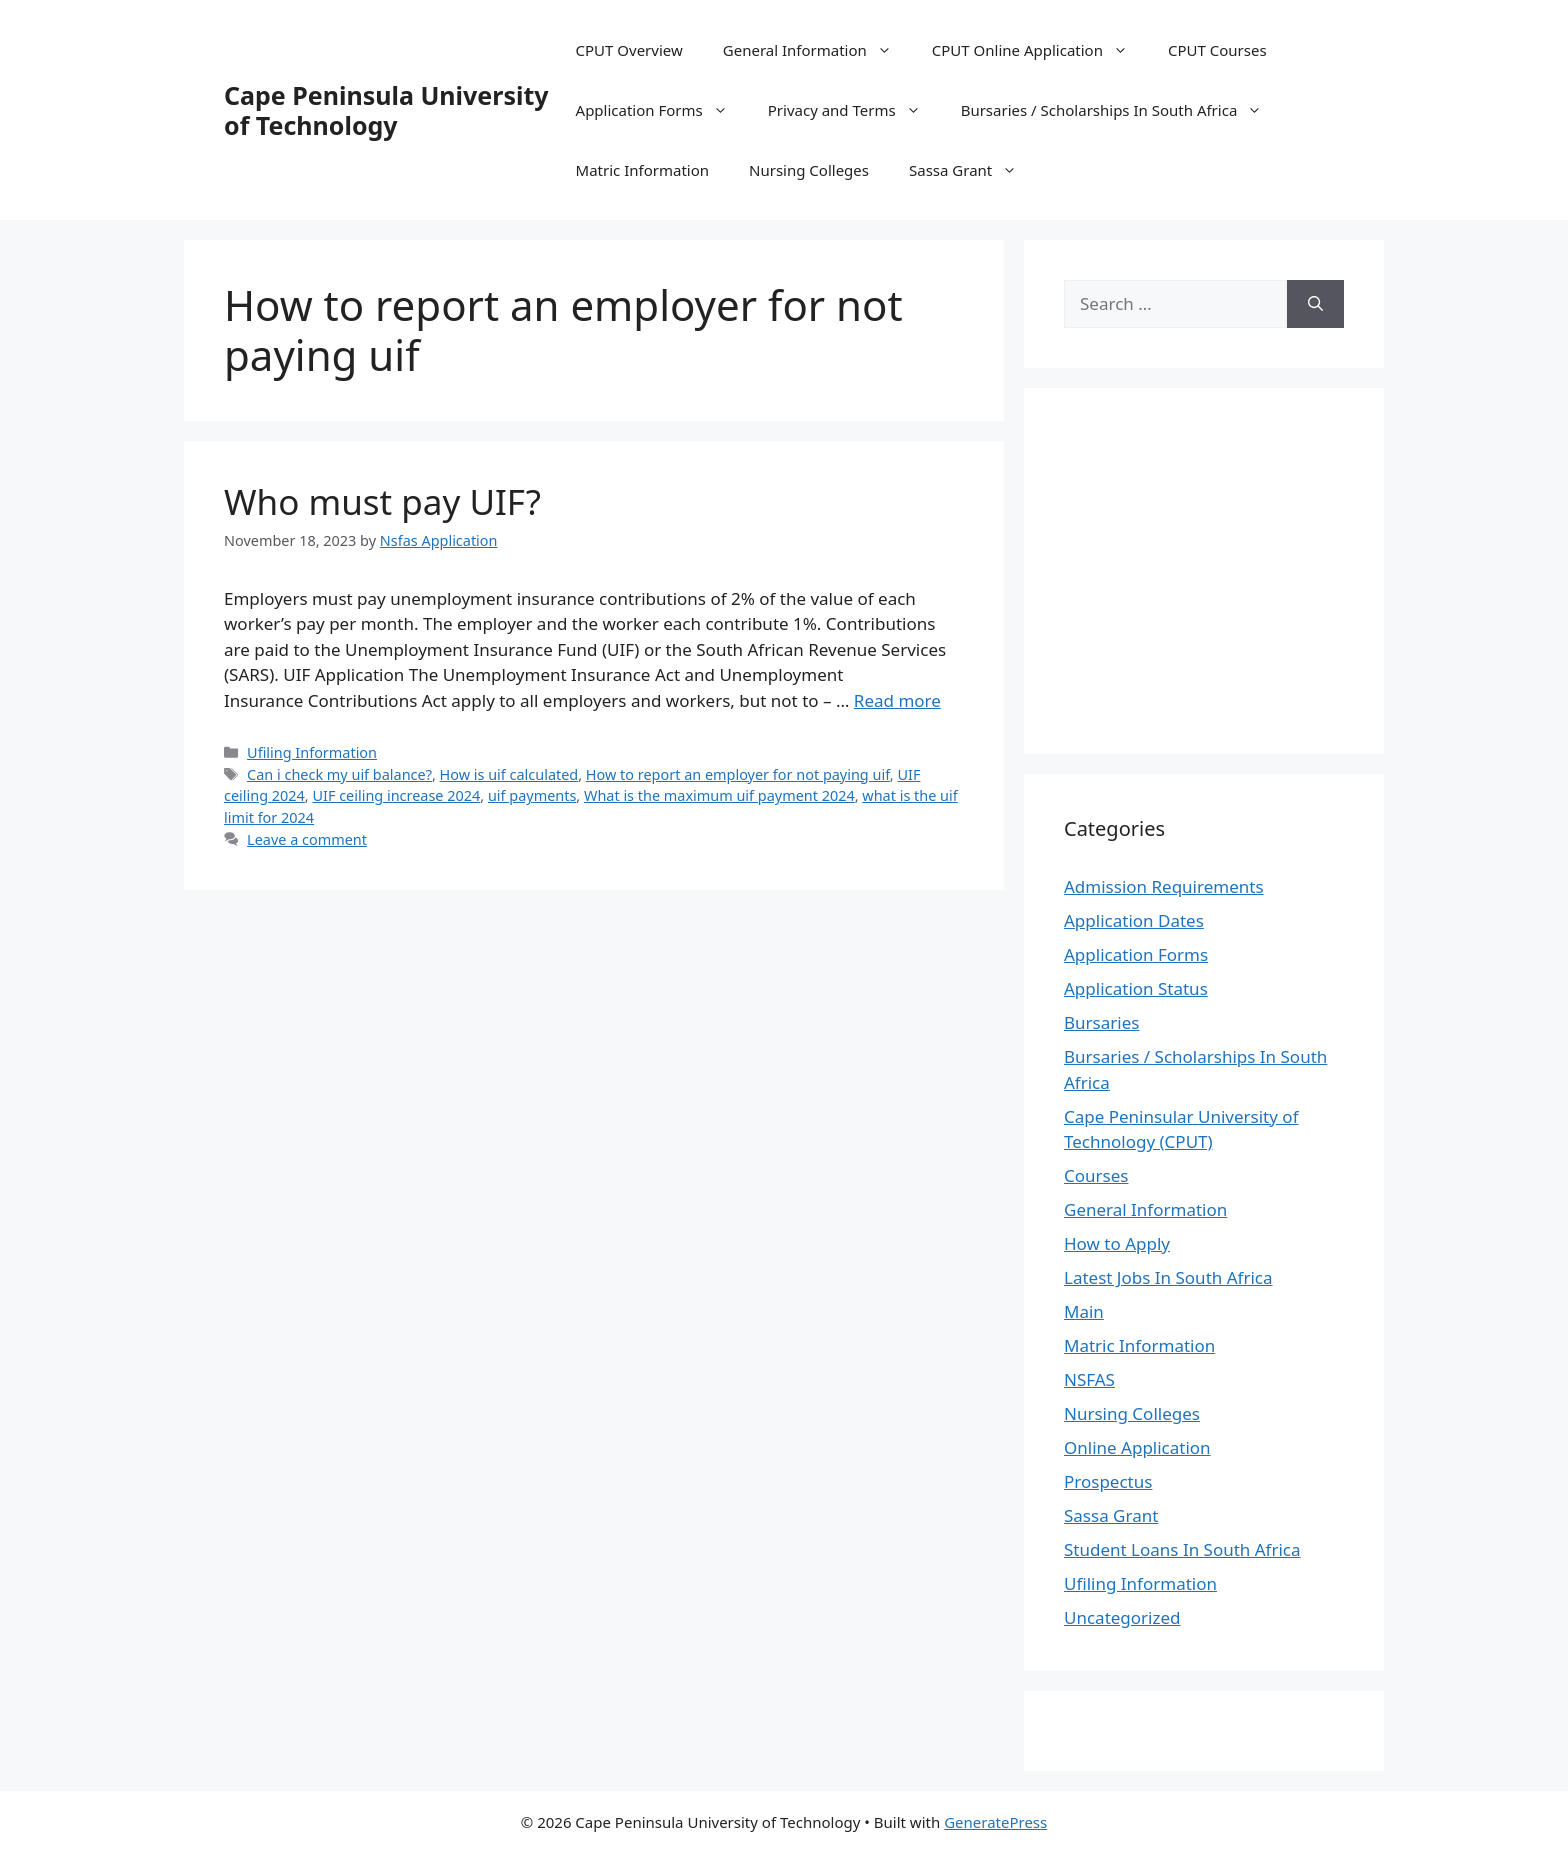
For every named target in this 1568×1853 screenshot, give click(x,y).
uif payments (532, 795)
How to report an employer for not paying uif (738, 774)
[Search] (1315, 304)
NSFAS (1089, 1379)
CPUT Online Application (1040, 50)
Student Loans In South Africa (1182, 1549)
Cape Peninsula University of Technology (386, 110)
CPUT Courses (1217, 50)
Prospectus (1108, 1481)
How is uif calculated (509, 774)
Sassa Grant (973, 170)
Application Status (1136, 988)
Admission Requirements (1164, 886)
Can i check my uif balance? (339, 774)
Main (1084, 1311)
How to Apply (1117, 1243)
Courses (1096, 1175)
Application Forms (662, 110)
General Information (817, 50)
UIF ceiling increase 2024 (396, 795)
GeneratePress (995, 1822)
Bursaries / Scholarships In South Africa (1122, 110)
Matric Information (642, 170)
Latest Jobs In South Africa (1168, 1277)
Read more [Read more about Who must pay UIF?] (897, 700)
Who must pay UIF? (382, 501)
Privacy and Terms (854, 110)
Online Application (1137, 1447)
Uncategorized (1122, 1617)
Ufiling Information (312, 752)
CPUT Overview (629, 50)
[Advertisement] (1232, 568)
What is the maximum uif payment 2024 (719, 795)
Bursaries (1101, 1022)
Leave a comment (307, 839)
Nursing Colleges (809, 170)
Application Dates (1134, 920)
